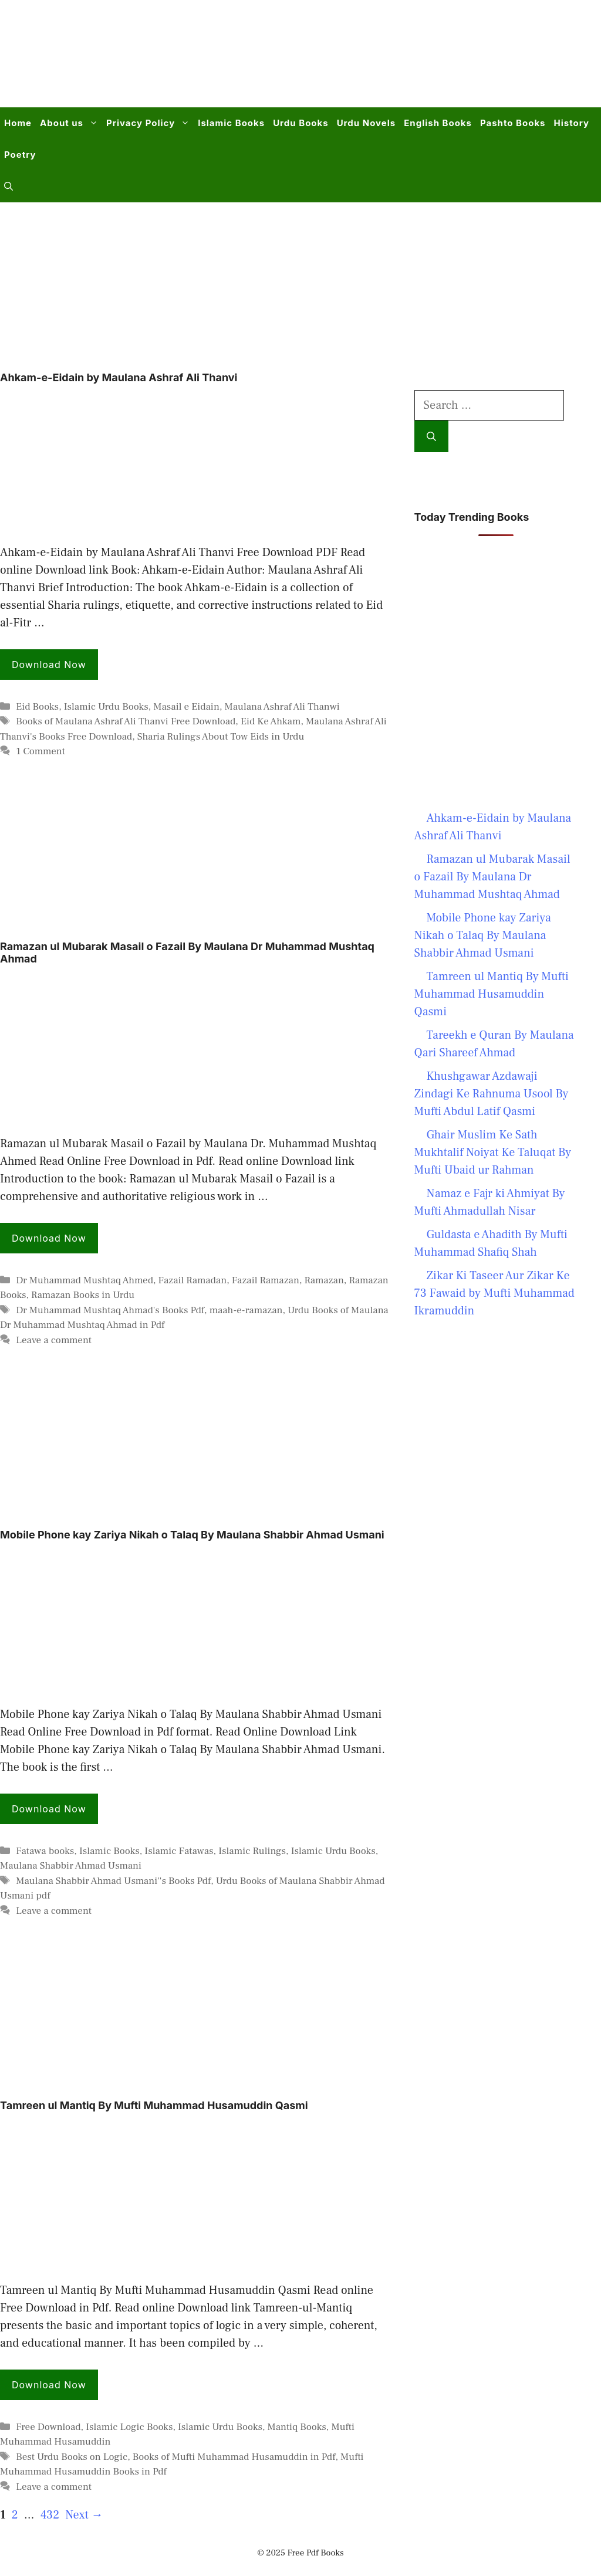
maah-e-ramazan (246, 1310)
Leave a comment (54, 1340)
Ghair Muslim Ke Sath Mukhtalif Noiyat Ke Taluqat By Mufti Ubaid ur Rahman (492, 1152)
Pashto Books (513, 122)
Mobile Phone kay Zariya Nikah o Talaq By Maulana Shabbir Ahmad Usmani (192, 1534)
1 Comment (40, 751)
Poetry (20, 154)
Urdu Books (301, 122)
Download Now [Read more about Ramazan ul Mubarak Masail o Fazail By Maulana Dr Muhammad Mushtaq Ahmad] (49, 1238)
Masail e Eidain (186, 706)
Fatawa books (45, 1851)
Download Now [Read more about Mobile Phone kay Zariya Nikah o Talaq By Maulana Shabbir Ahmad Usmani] (49, 1809)
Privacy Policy (150, 123)
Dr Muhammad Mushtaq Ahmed (84, 1280)
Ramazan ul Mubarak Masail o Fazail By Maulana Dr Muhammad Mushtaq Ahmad (492, 877)
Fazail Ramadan (192, 1280)
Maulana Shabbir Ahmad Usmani (70, 1865)
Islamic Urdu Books (106, 706)
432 (51, 2515)
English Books (438, 122)
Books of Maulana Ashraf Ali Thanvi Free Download (125, 721)
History (571, 122)
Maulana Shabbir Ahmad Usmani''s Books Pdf (113, 1881)
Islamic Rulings (252, 1851)
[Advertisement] (369, 61)
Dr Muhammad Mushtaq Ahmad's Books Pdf (110, 1310)
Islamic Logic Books (129, 2427)
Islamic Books (231, 122)
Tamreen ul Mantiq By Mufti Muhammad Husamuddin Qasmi (154, 2105)
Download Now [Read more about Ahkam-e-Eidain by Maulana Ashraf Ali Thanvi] (49, 664)
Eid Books (37, 706)
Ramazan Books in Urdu (82, 1295)
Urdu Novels (366, 122)
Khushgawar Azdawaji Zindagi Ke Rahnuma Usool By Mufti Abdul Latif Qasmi (491, 1094)
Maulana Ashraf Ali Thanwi (281, 706)
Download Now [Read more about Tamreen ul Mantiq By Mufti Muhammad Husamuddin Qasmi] (49, 2385)
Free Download (48, 2427)
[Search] (431, 436)
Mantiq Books (297, 2427)
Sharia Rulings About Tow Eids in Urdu (221, 736)
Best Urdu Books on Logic (71, 2456)
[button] (8, 186)
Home (18, 122)
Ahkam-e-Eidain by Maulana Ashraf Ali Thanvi (118, 377)
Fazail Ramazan (265, 1280)
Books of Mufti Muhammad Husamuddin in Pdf (234, 2456)
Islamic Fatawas (178, 1851)
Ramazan (323, 1280)
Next (84, 2515)
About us (71, 123)
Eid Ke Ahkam (271, 721)
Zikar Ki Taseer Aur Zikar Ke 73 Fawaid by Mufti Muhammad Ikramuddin (494, 1293)
